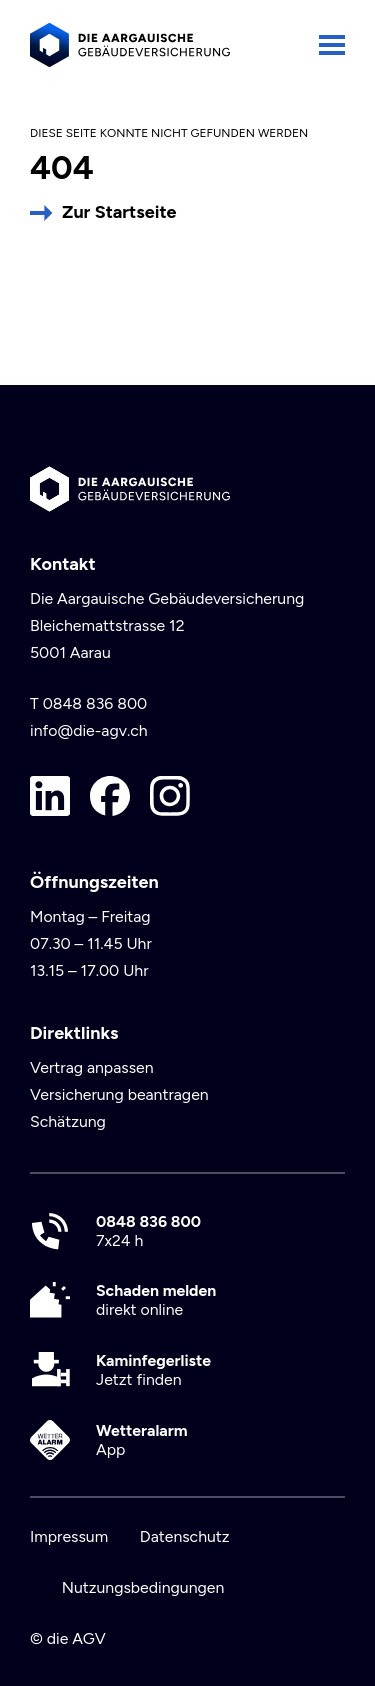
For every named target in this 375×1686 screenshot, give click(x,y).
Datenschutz (185, 1536)
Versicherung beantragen (119, 1094)
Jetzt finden (153, 1370)
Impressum (69, 1536)
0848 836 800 (95, 703)
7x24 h (148, 1231)
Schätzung (68, 1121)
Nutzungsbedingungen (143, 1587)
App (142, 1440)
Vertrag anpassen (92, 1067)
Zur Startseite (119, 212)
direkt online (156, 1300)
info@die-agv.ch (89, 730)
